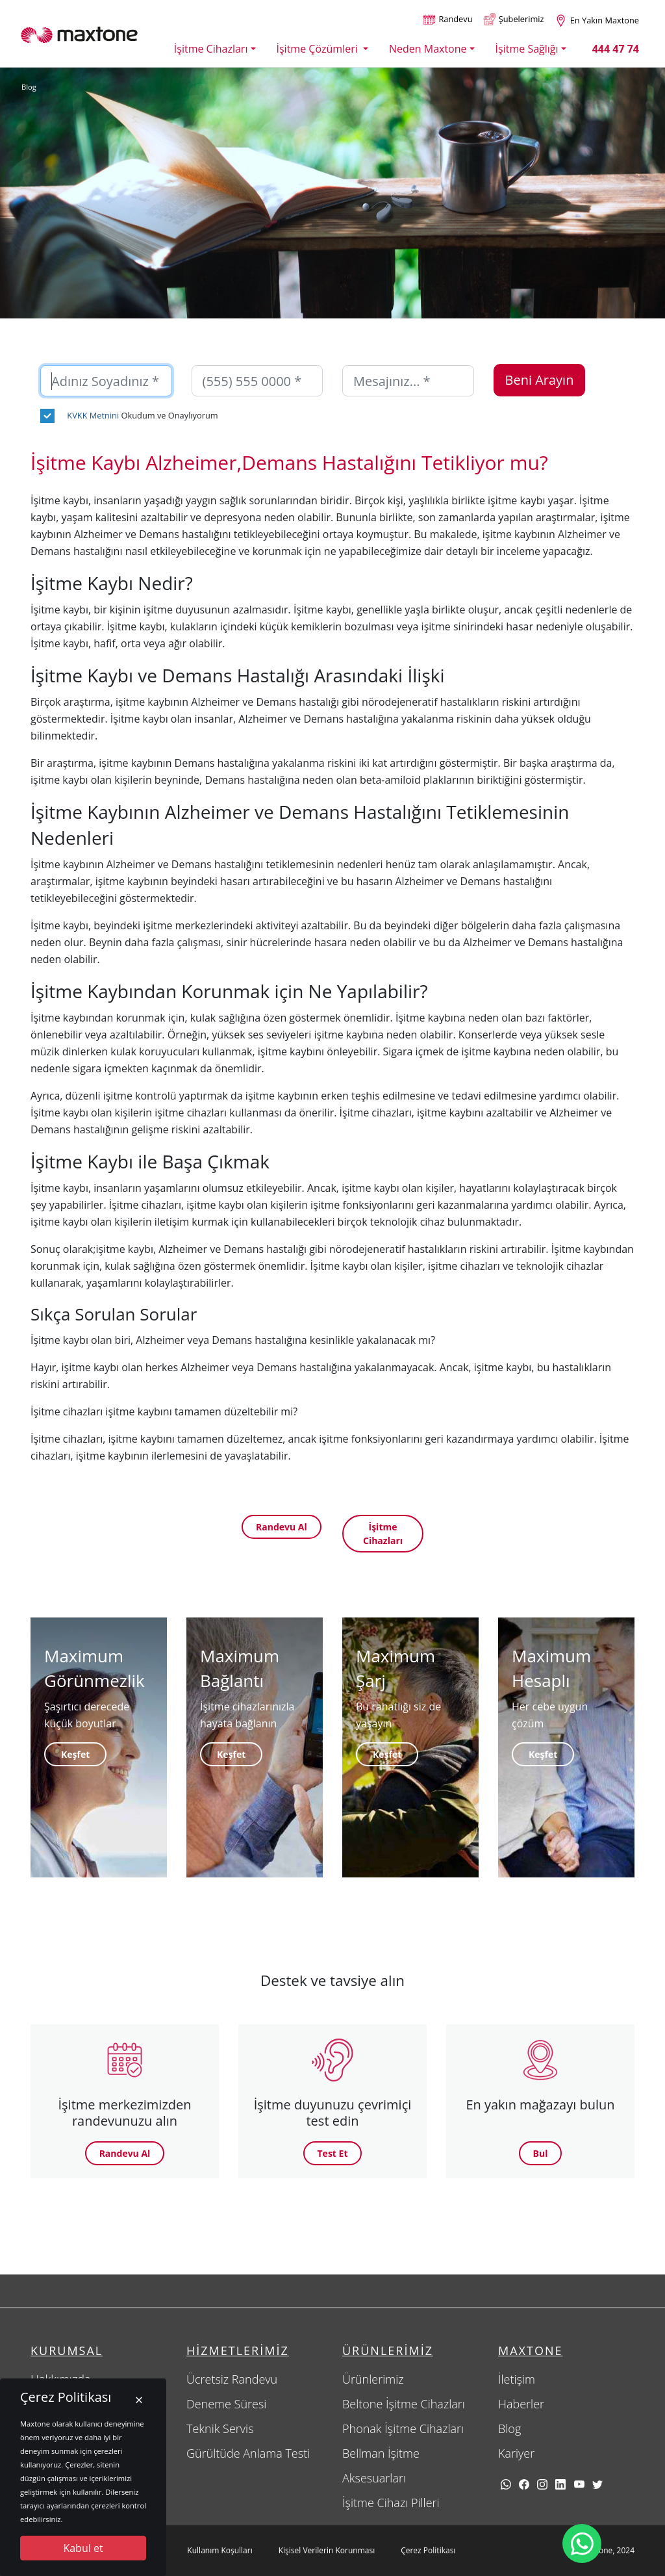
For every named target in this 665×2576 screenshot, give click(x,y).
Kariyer (516, 2453)
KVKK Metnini (93, 415)
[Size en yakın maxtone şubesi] (596, 20)
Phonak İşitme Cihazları (403, 2428)
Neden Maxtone (428, 49)
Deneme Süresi (226, 2404)
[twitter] (597, 2484)
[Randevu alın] (447, 20)
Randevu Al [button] (125, 2153)
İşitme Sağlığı (527, 49)
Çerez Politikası (428, 2550)
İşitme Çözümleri (318, 49)
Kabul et (83, 2548)
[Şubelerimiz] (513, 20)
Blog (28, 87)
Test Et (333, 2153)
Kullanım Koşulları (219, 2550)
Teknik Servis (220, 2428)
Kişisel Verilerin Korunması (327, 2550)
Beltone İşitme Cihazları (403, 2404)
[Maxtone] (79, 34)
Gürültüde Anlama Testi (248, 2453)
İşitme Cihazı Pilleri (391, 2502)
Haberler (521, 2404)
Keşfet (75, 1754)
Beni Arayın (539, 380)
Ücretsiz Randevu (231, 2379)
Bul (540, 2153)
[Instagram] (542, 2484)
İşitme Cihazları (211, 49)
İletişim (516, 2379)
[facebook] (524, 2484)
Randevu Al (281, 1527)
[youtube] (579, 2484)
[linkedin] (560, 2484)
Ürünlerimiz (373, 2379)
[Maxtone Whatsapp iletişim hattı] (581, 2543)
